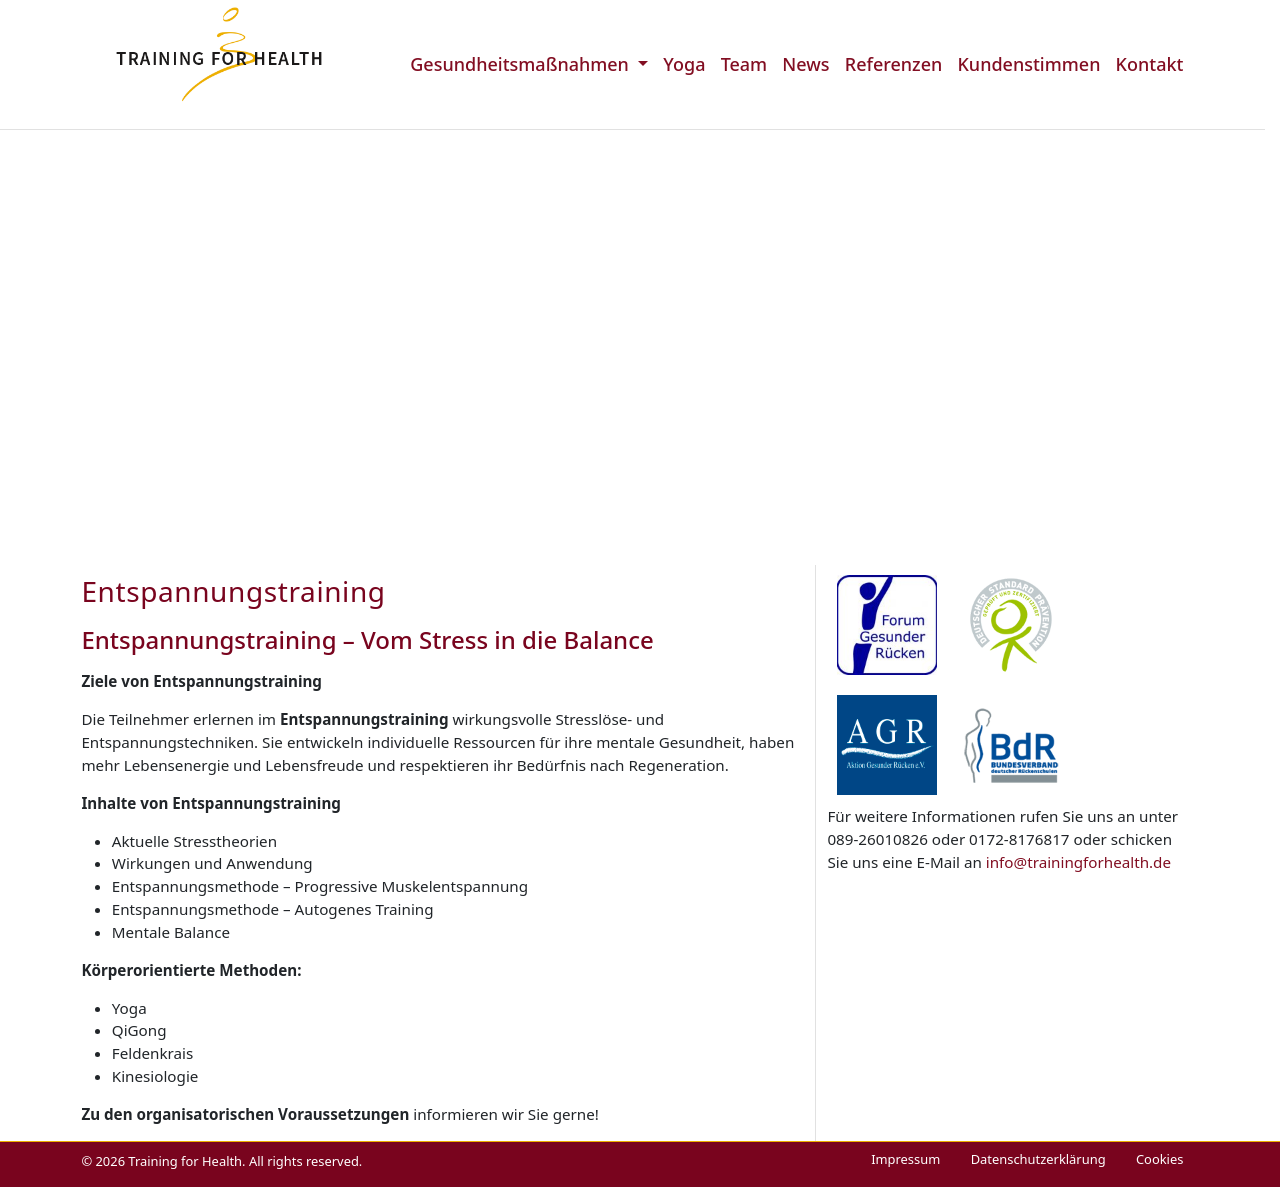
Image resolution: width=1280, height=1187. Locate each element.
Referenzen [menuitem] (894, 64)
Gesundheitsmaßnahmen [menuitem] (521, 64)
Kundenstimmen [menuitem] (1028, 64)
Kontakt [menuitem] (1150, 64)
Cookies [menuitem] (1159, 1159)
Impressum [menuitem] (905, 1159)
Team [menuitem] (744, 64)
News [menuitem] (805, 64)
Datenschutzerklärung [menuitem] (1038, 1159)
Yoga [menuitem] (684, 64)
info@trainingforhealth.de (1078, 862)
